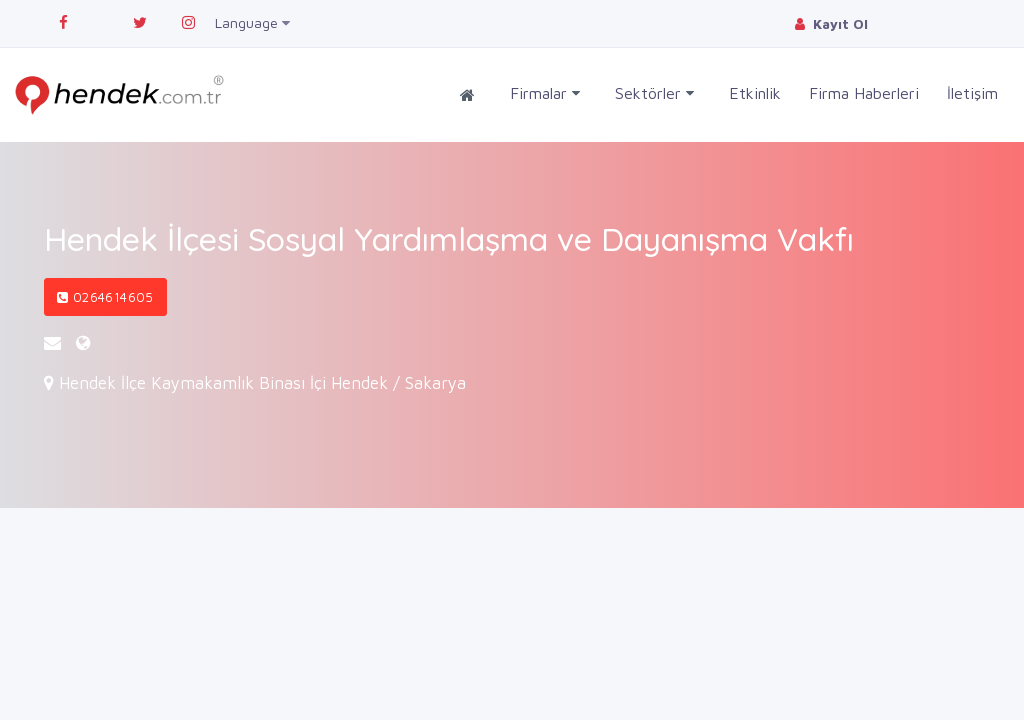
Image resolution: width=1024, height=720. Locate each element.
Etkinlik (755, 93)
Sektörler (654, 93)
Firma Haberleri (864, 93)
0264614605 (105, 297)
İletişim (972, 93)
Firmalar (545, 93)
